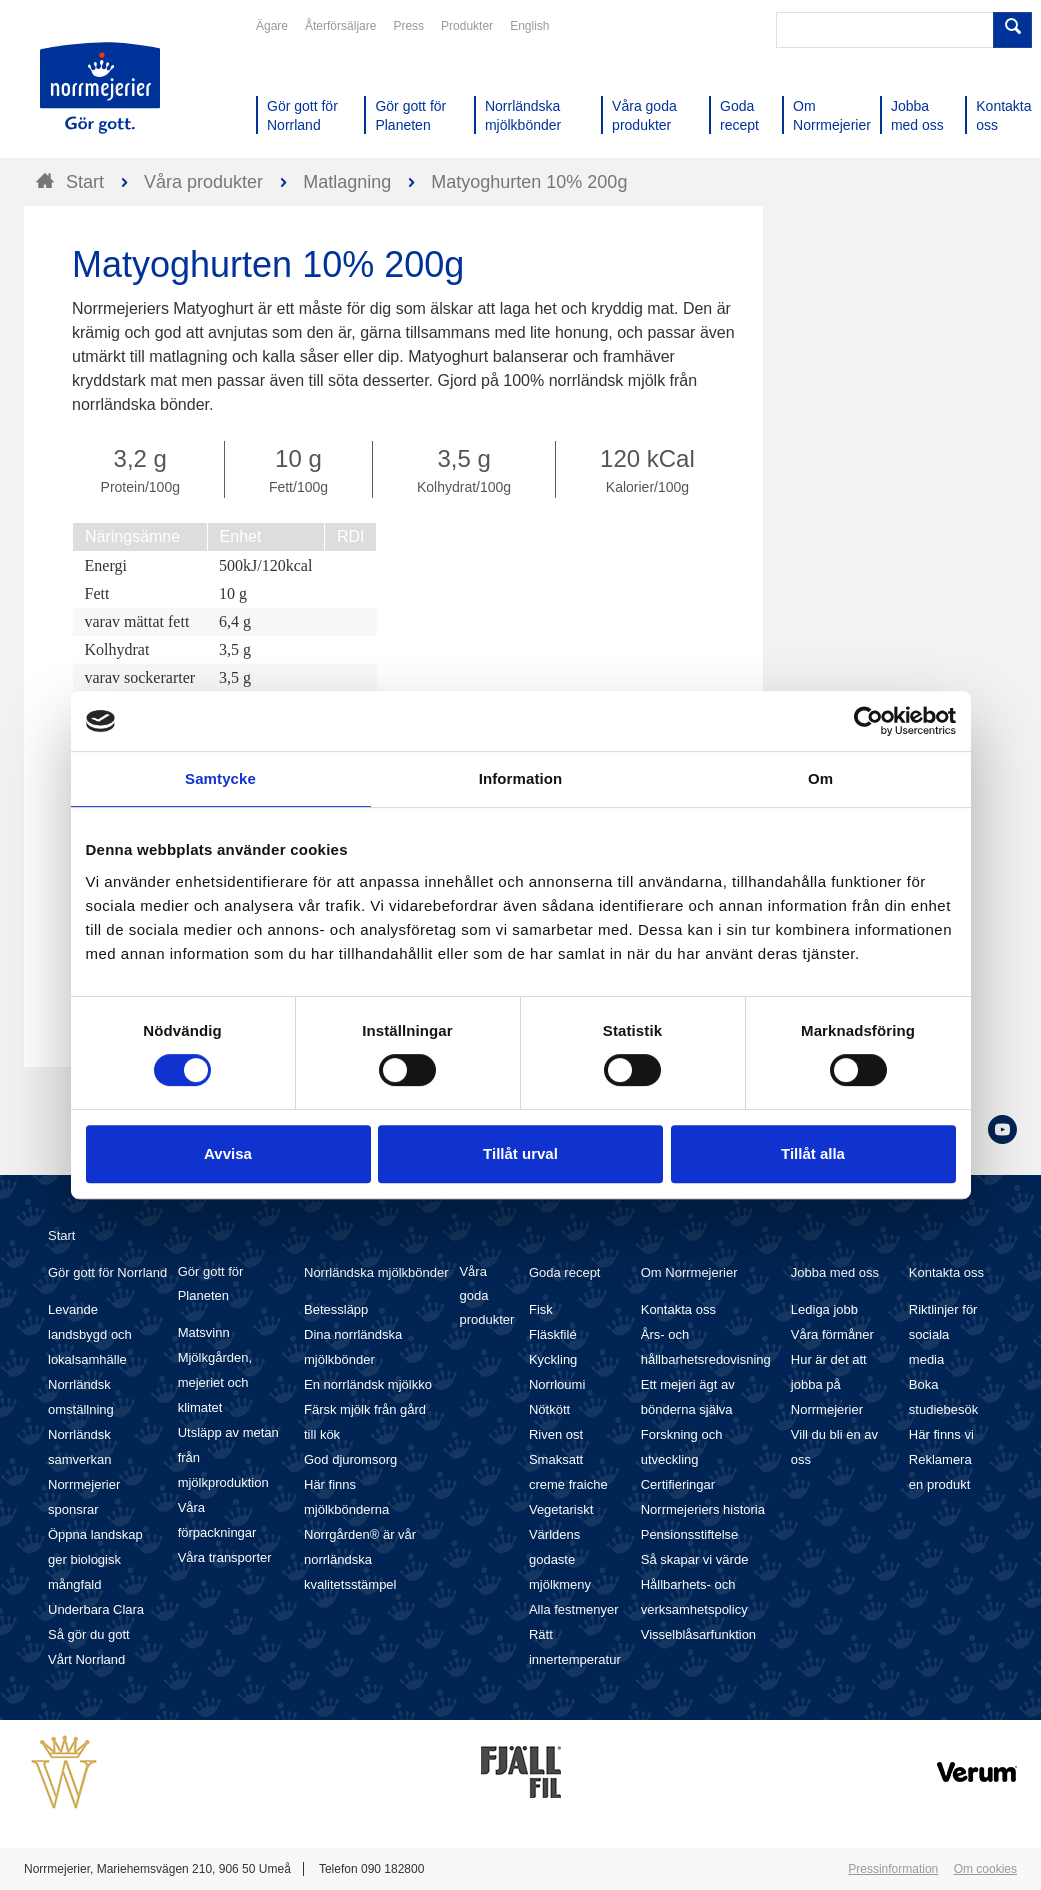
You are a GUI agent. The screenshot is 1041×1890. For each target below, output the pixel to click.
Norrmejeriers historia (703, 1509)
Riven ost (556, 1434)
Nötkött (549, 1409)
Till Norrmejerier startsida (100, 88)
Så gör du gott (89, 1634)
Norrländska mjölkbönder (376, 1272)
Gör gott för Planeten (211, 1283)
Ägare (272, 26)
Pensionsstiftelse (690, 1534)
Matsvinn (204, 1332)
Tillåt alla (813, 1153)
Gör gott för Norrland (107, 1272)
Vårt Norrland (86, 1659)
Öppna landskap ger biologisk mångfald (95, 1559)
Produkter (467, 26)
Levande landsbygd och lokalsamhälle (90, 1334)
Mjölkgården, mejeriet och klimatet (215, 1382)
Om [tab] (820, 778)
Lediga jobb (824, 1309)
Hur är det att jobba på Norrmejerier (829, 1384)
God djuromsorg (350, 1459)
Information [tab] (521, 778)
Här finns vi (941, 1434)
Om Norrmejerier (689, 1272)
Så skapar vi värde (695, 1559)
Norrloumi (557, 1384)
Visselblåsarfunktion (698, 1634)
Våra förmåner (832, 1334)
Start (61, 1235)
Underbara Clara (96, 1609)
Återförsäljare (340, 26)
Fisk (541, 1309)
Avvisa (228, 1153)
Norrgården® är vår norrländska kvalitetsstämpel (360, 1559)
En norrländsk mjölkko (368, 1384)
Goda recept (565, 1272)
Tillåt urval (520, 1153)
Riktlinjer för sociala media (943, 1334)
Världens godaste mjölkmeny (560, 1559)
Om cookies (985, 1869)
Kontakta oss (678, 1309)
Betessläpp (336, 1309)
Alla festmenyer (574, 1609)
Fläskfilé (553, 1334)
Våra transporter (225, 1557)
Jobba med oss (835, 1272)
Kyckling (553, 1359)
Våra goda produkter (486, 1295)
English (529, 26)
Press (408, 26)
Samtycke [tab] (220, 778)
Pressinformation (893, 1869)
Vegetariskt (561, 1509)
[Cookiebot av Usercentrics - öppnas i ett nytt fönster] (868, 721)
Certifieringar (678, 1484)
